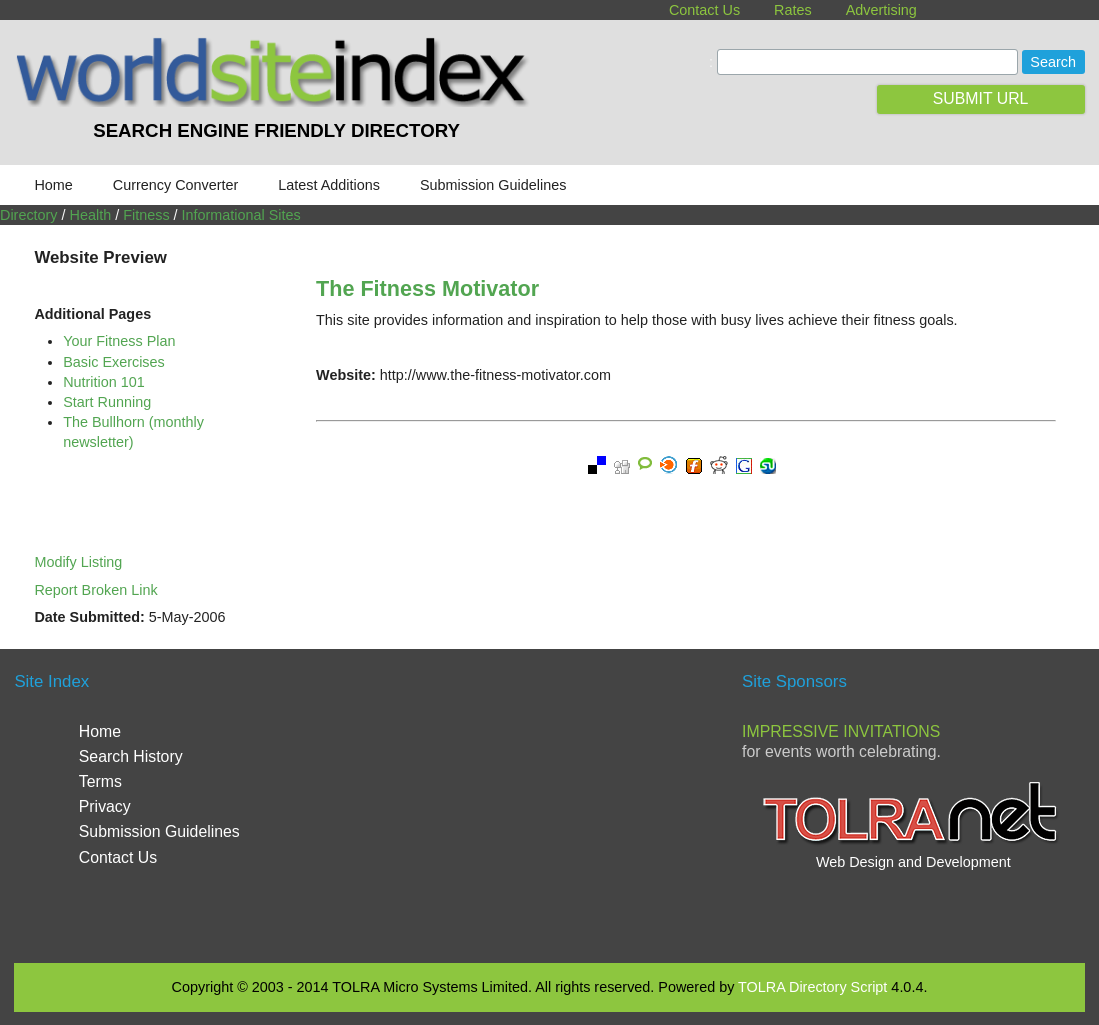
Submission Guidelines (493, 185)
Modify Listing (78, 562)
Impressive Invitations (841, 731)
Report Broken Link (95, 590)
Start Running (107, 402)
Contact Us (704, 10)
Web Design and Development (913, 862)
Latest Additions (329, 185)
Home (53, 185)
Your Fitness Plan (119, 341)
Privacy (105, 806)
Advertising (881, 10)
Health (91, 215)
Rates (793, 10)
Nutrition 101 (104, 382)
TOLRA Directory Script (812, 987)
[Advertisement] (549, 803)
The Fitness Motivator (427, 288)
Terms (100, 781)
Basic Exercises (114, 362)
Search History (131, 756)
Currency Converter (176, 185)
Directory (29, 215)
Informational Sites (241, 215)
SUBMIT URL (981, 98)
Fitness (146, 215)
